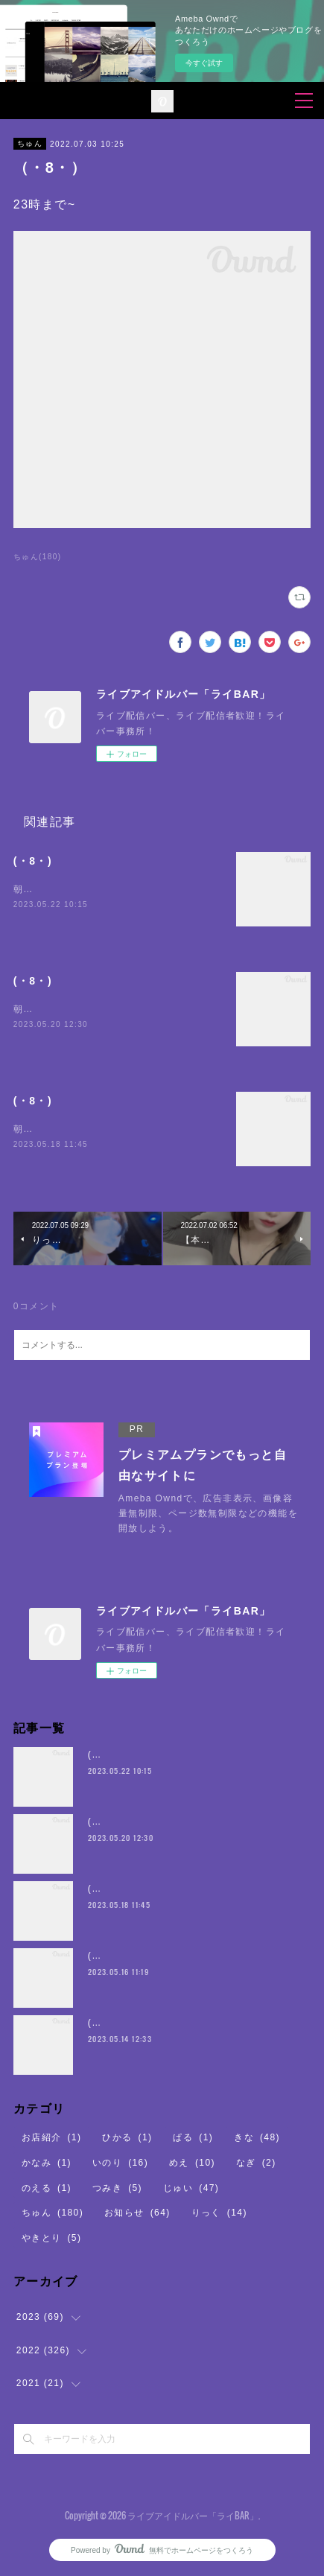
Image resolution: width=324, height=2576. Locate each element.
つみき (117, 2188)
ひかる (127, 2137)
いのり (120, 2162)
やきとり (52, 2238)
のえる (47, 2188)
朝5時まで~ (39, 889)
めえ (192, 2162)
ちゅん (29, 143)
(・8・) (32, 861)
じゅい (191, 2188)
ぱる (193, 2137)
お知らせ (137, 2212)
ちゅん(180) (37, 557)
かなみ (47, 2162)
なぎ (256, 2162)
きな (257, 2137)
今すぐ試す (204, 63)
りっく (219, 2212)
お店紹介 (52, 2137)
